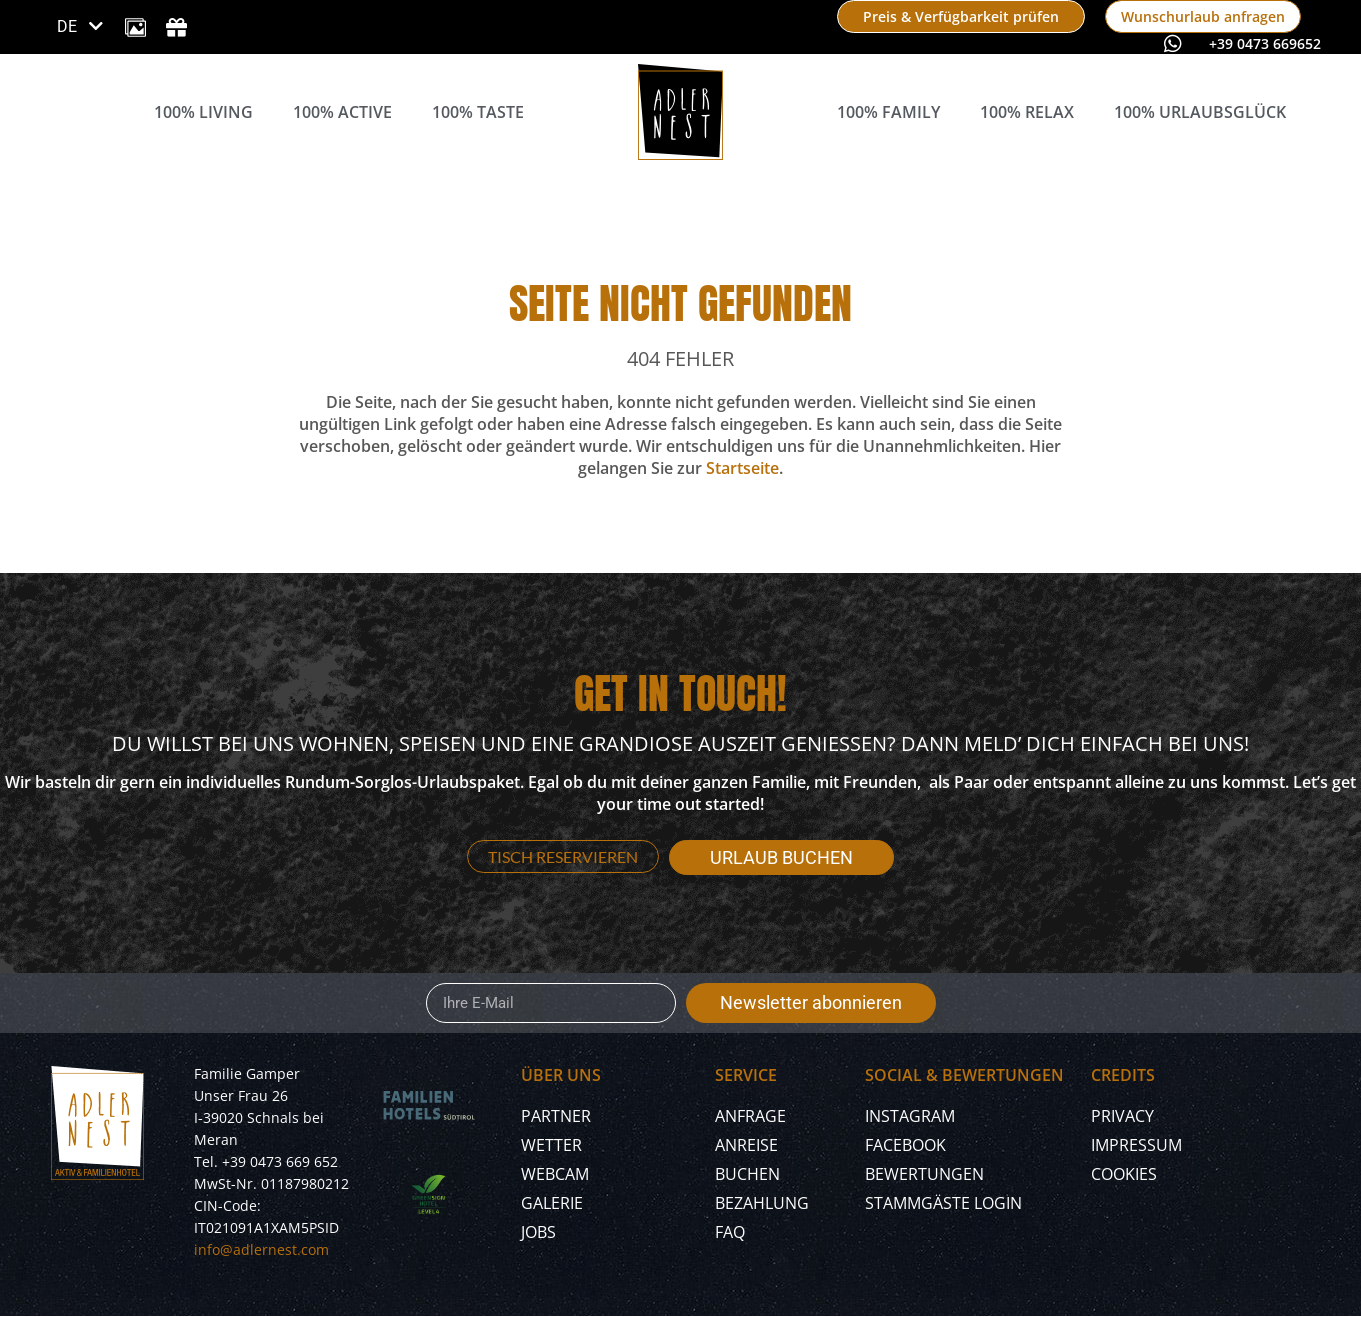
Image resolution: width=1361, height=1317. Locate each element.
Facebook (905, 1145)
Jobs (538, 1232)
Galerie (552, 1203)
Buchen (747, 1174)
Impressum (1136, 1145)
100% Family (888, 112)
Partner (556, 1116)
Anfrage (750, 1116)
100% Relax (1027, 112)
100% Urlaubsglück (1200, 112)
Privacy (1122, 1116)
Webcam (555, 1174)
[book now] (961, 16)
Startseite (742, 468)
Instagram (910, 1116)
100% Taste (478, 112)
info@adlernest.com (261, 1249)
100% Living (203, 112)
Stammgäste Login (943, 1203)
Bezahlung (762, 1203)
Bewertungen (924, 1174)
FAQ (730, 1232)
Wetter (551, 1145)
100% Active (342, 112)
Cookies (1124, 1174)
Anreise (746, 1145)
